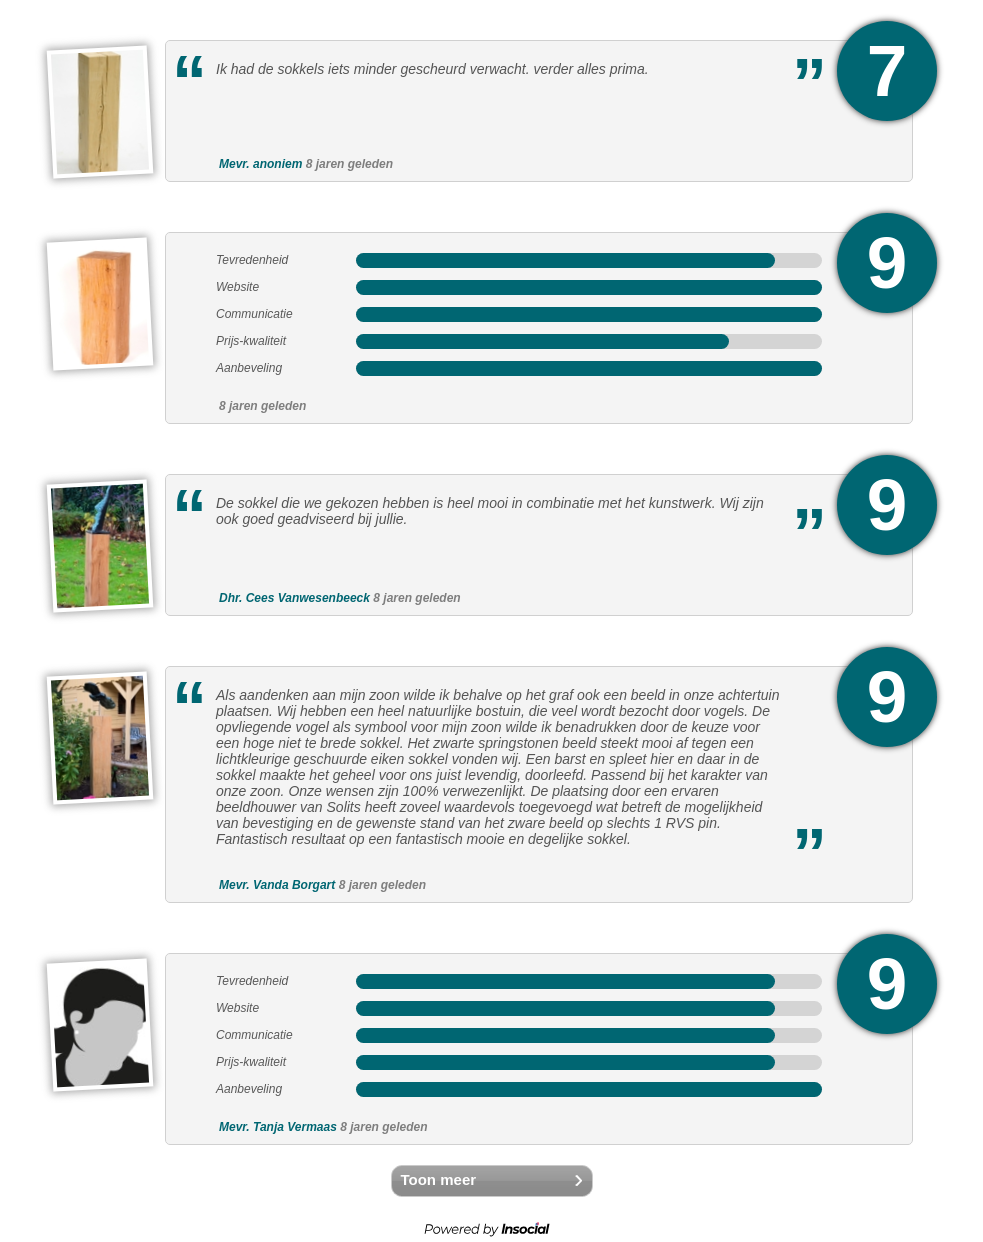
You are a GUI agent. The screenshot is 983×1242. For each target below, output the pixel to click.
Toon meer (439, 1179)
